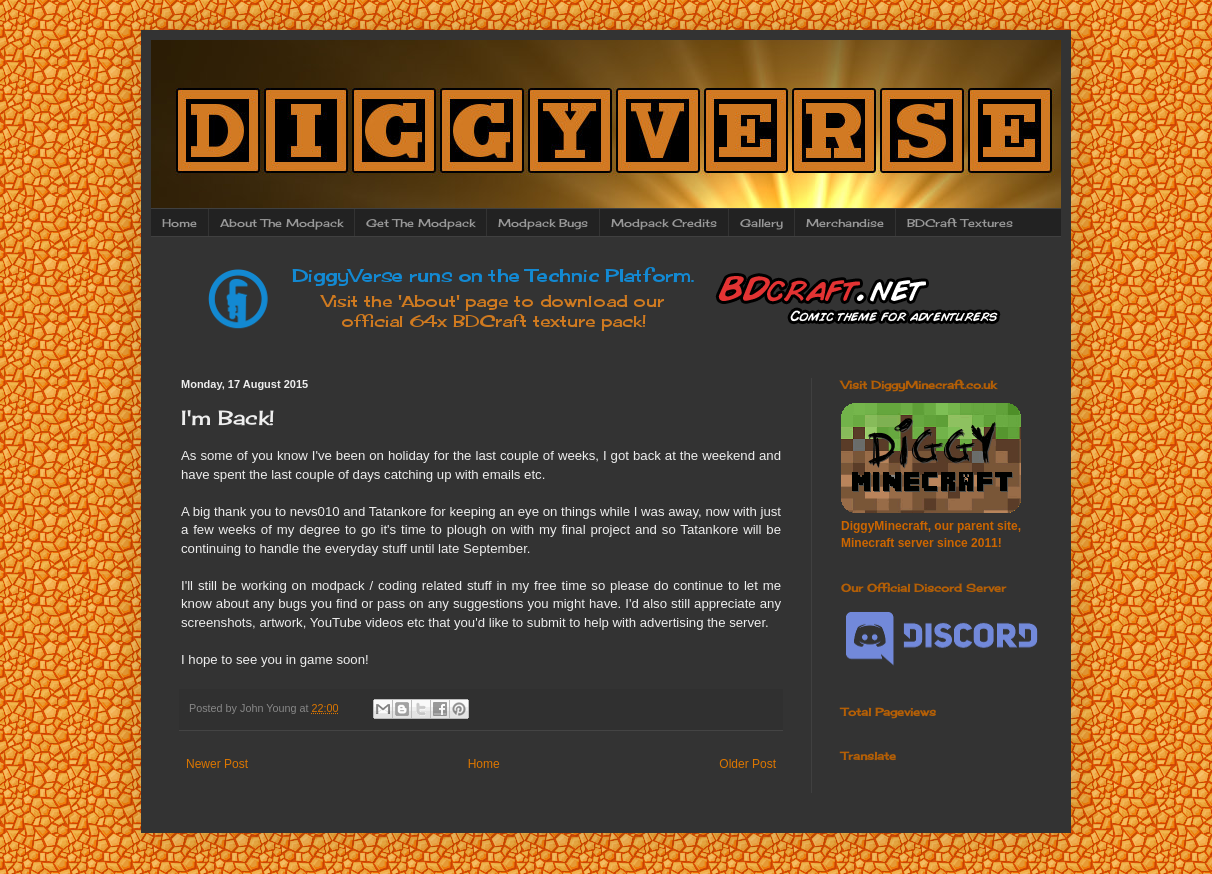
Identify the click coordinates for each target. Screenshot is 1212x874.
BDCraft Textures (960, 223)
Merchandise (845, 223)
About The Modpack (281, 223)
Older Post (747, 764)
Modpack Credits (664, 223)
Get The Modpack (420, 223)
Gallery (761, 223)
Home (179, 223)
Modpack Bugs (543, 223)
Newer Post (217, 764)
